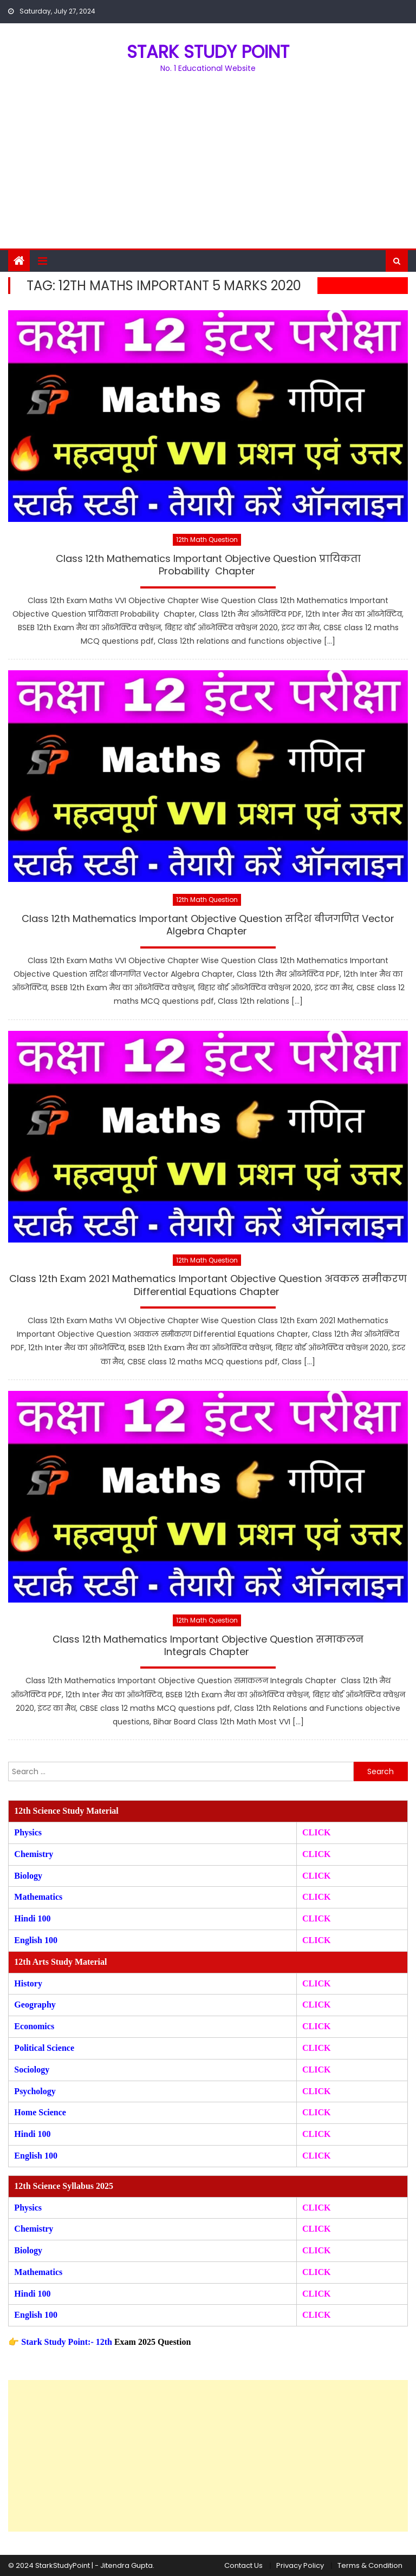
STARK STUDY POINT (208, 52)
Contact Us (243, 2565)
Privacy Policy (300, 2565)
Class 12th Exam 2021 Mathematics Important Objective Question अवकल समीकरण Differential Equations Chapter (208, 1285)
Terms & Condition (369, 2565)
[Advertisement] (208, 167)
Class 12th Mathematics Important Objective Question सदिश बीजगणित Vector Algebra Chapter (208, 925)
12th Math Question (207, 539)
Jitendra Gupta (126, 2565)
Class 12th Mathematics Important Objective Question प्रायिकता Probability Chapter (208, 565)
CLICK (316, 1896)
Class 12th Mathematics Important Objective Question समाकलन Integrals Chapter (208, 1645)
